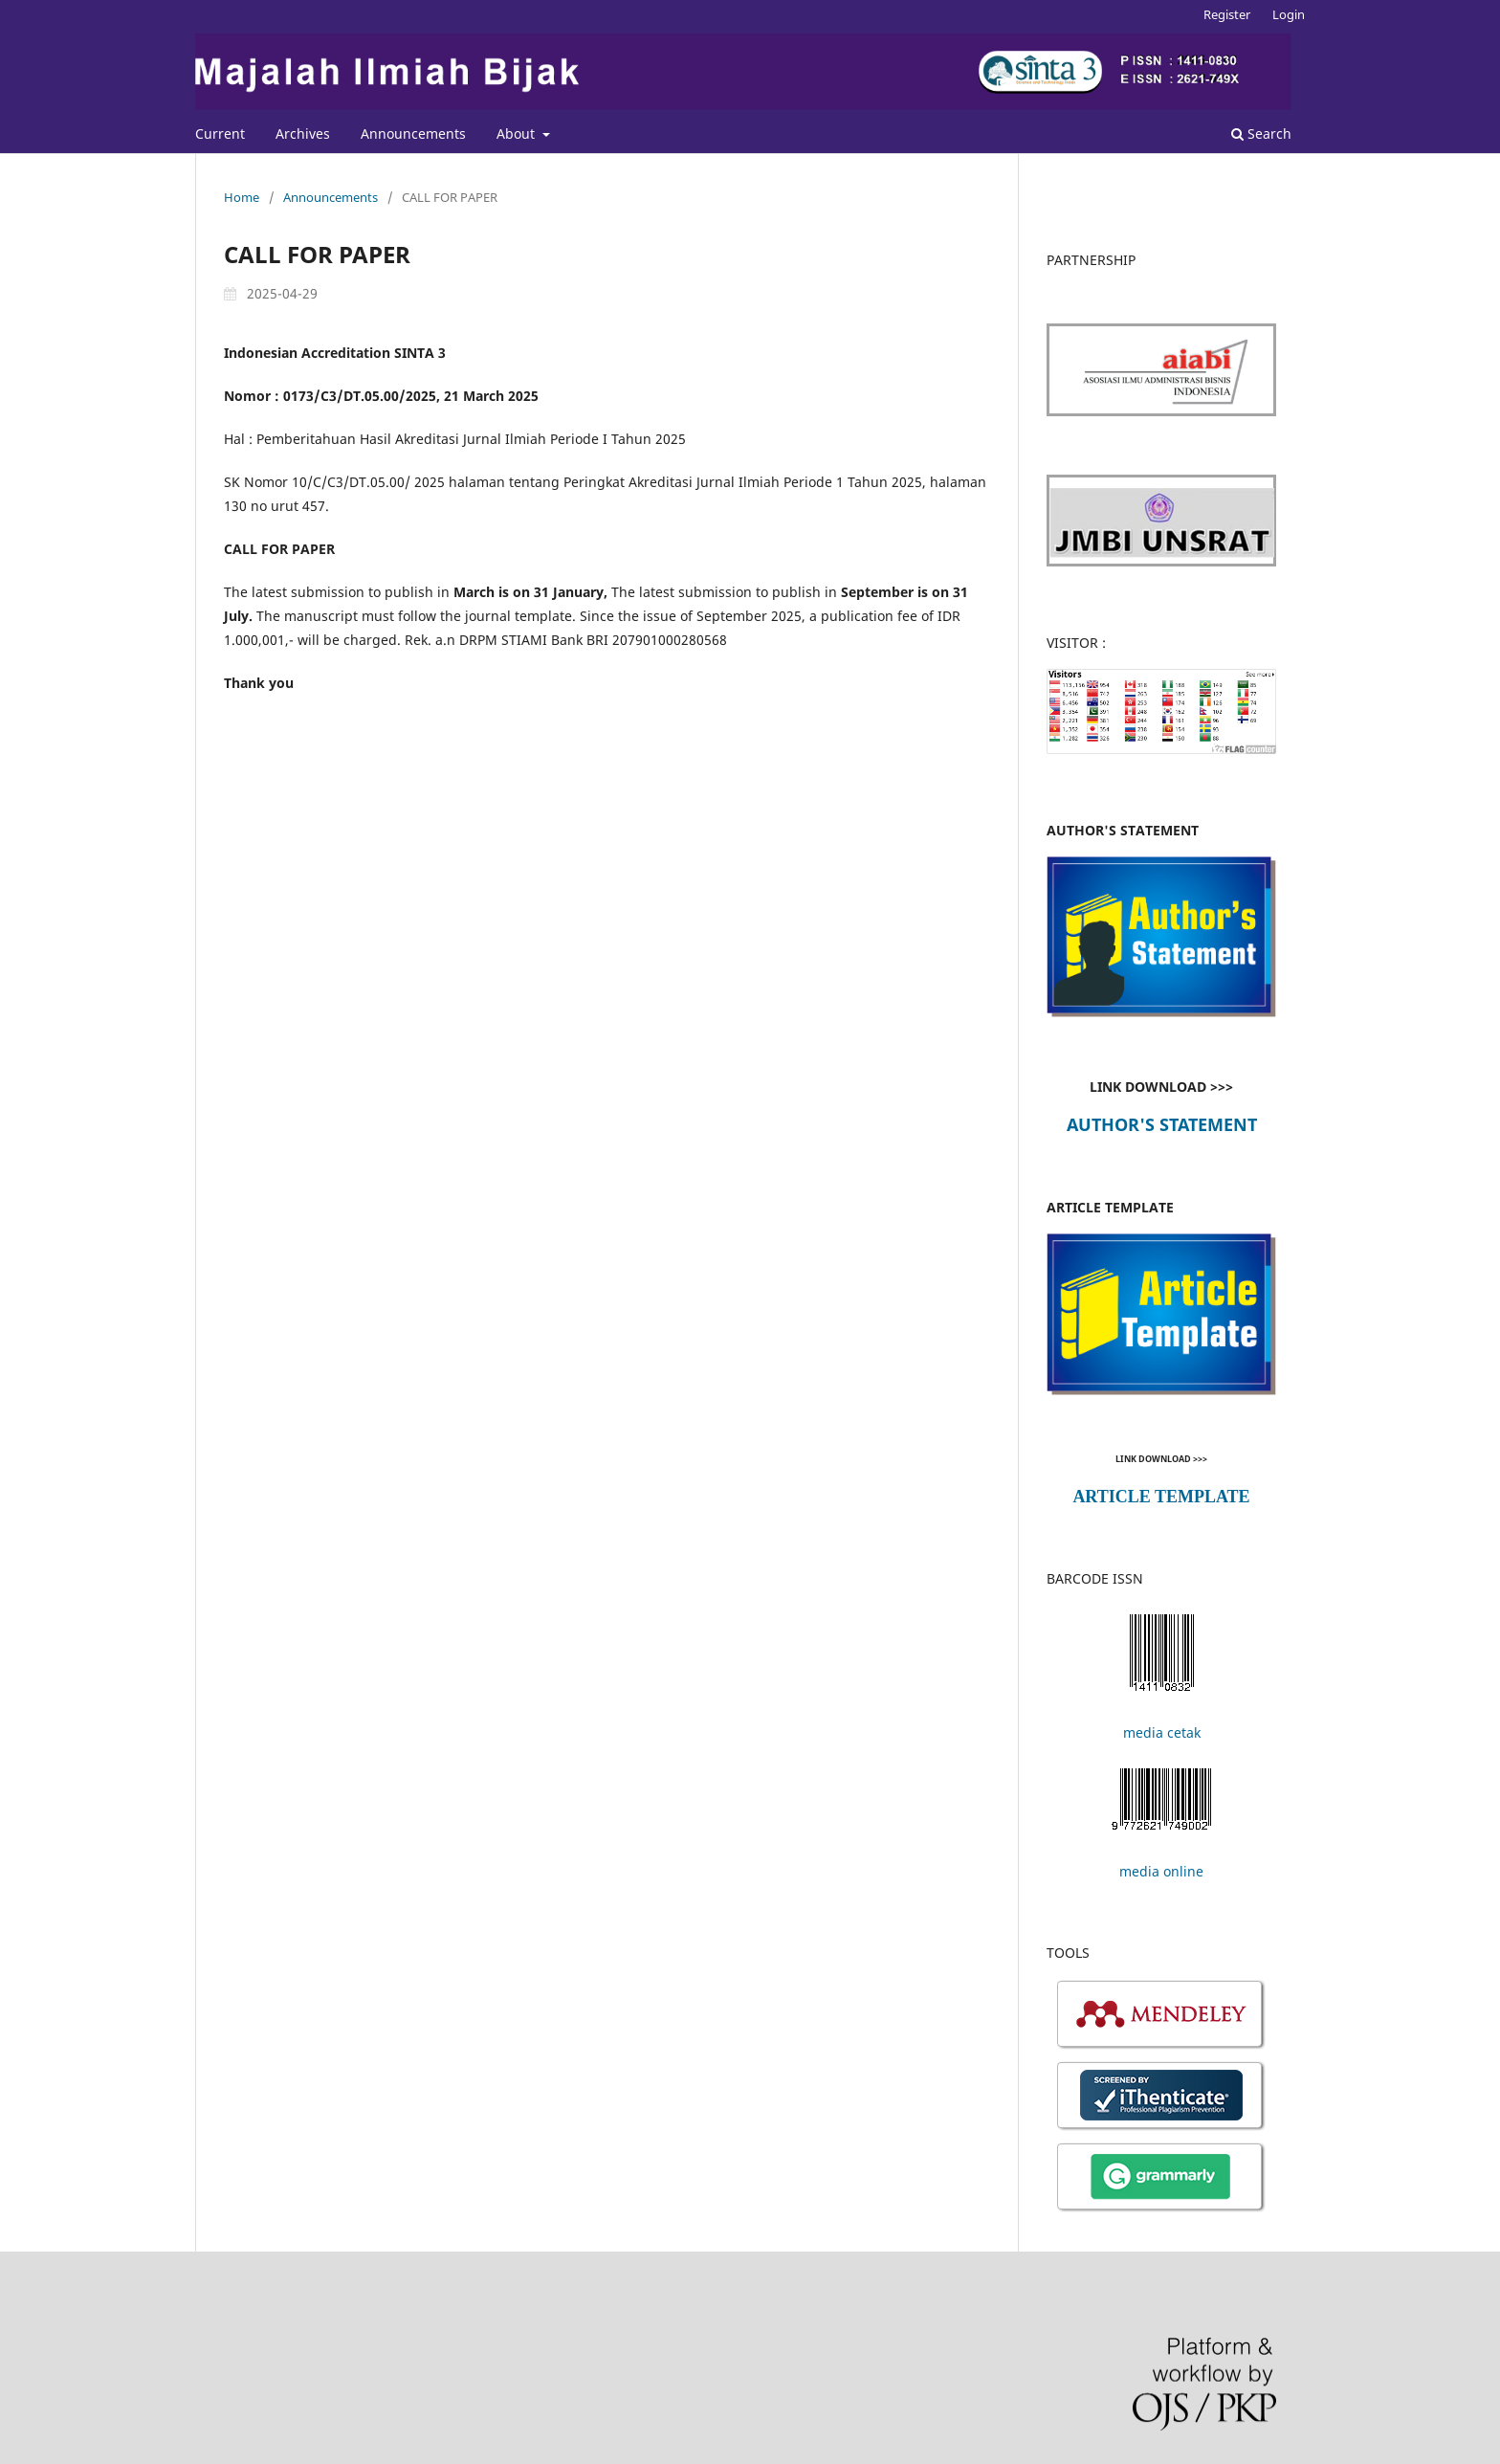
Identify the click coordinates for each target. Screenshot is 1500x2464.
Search (1261, 133)
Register (1226, 14)
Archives (303, 133)
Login (1288, 14)
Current (220, 133)
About (517, 133)
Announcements (413, 133)
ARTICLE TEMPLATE (1160, 1496)
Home (241, 197)
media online (1161, 1871)
